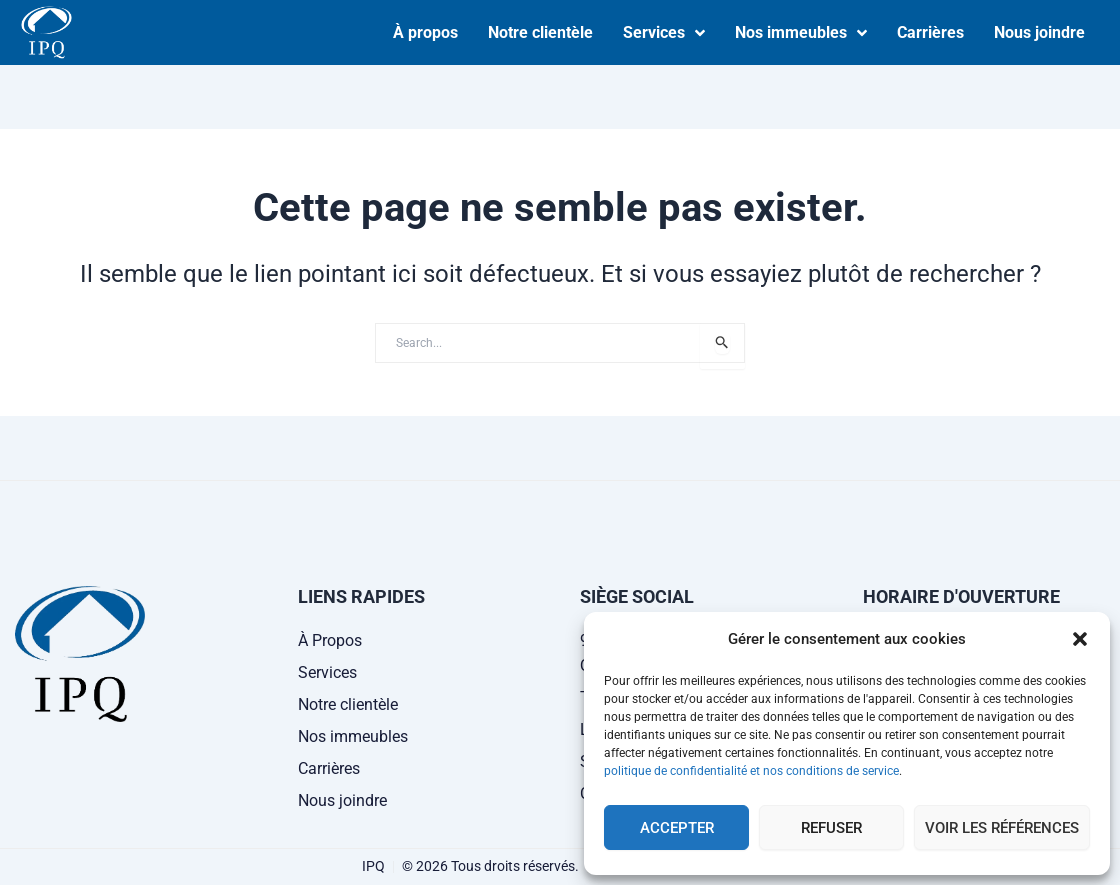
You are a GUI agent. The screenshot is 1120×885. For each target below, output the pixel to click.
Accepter (677, 828)
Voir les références (1002, 828)
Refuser (831, 828)
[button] (1080, 639)
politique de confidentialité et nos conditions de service (751, 771)
